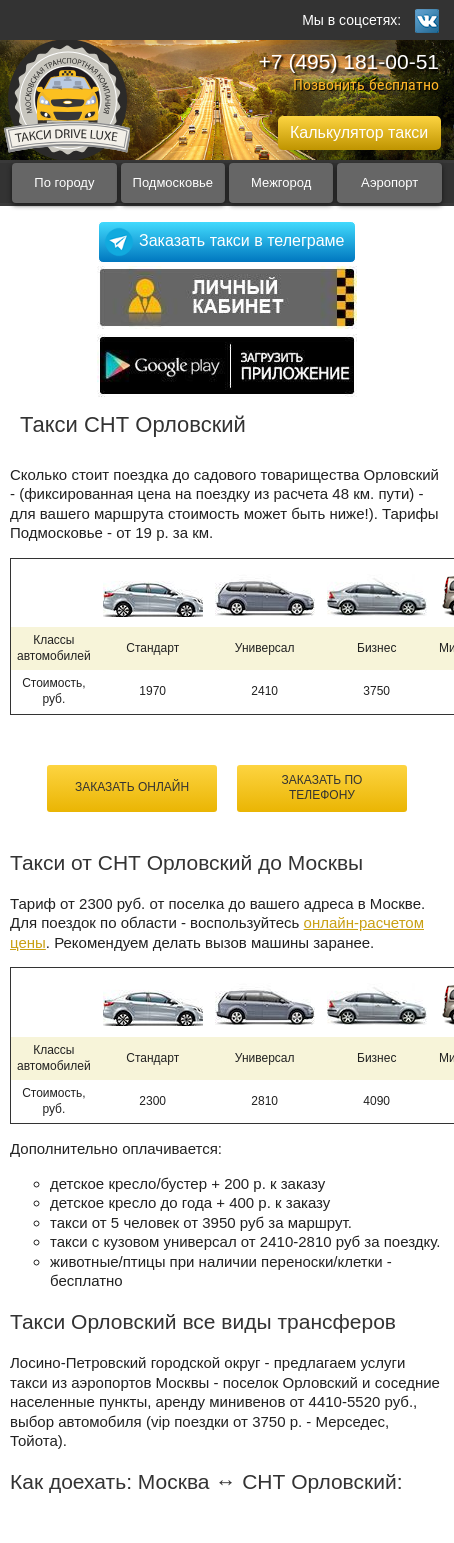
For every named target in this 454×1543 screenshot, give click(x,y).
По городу (64, 182)
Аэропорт (389, 182)
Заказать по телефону (322, 788)
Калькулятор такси (359, 132)
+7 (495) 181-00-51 (349, 61)
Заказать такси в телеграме (241, 240)
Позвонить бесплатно (366, 84)
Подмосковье (173, 182)
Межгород (281, 182)
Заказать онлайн (132, 787)
